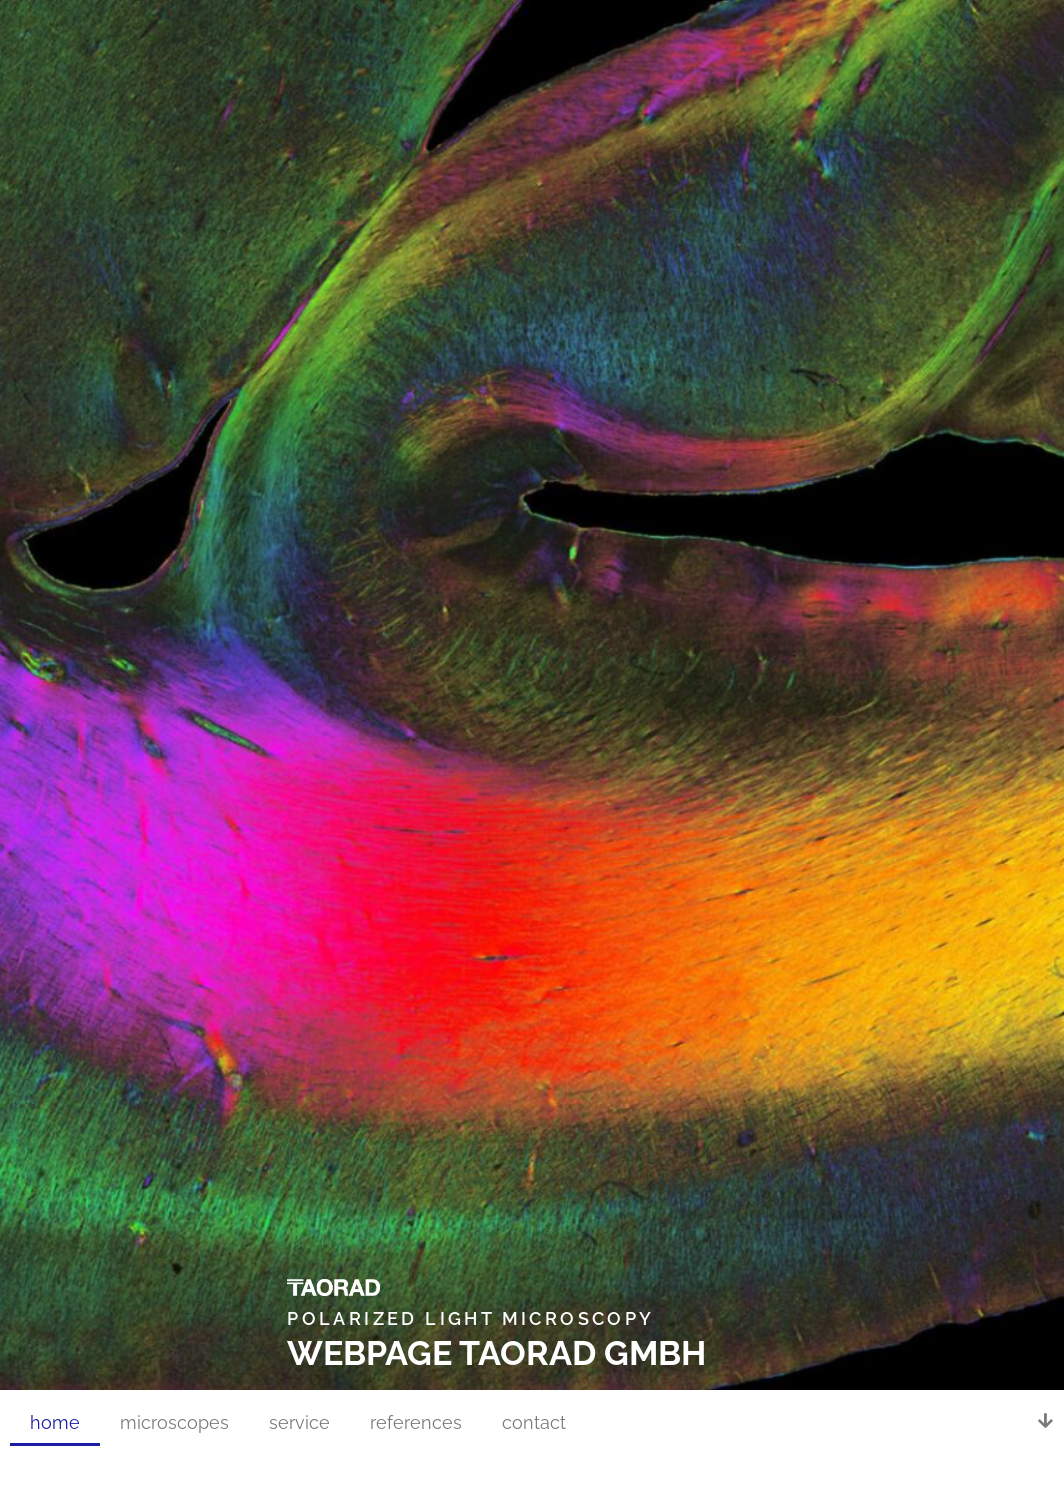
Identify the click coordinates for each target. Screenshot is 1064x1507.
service (299, 1422)
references (416, 1422)
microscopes (174, 1422)
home (55, 1422)
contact (534, 1422)
